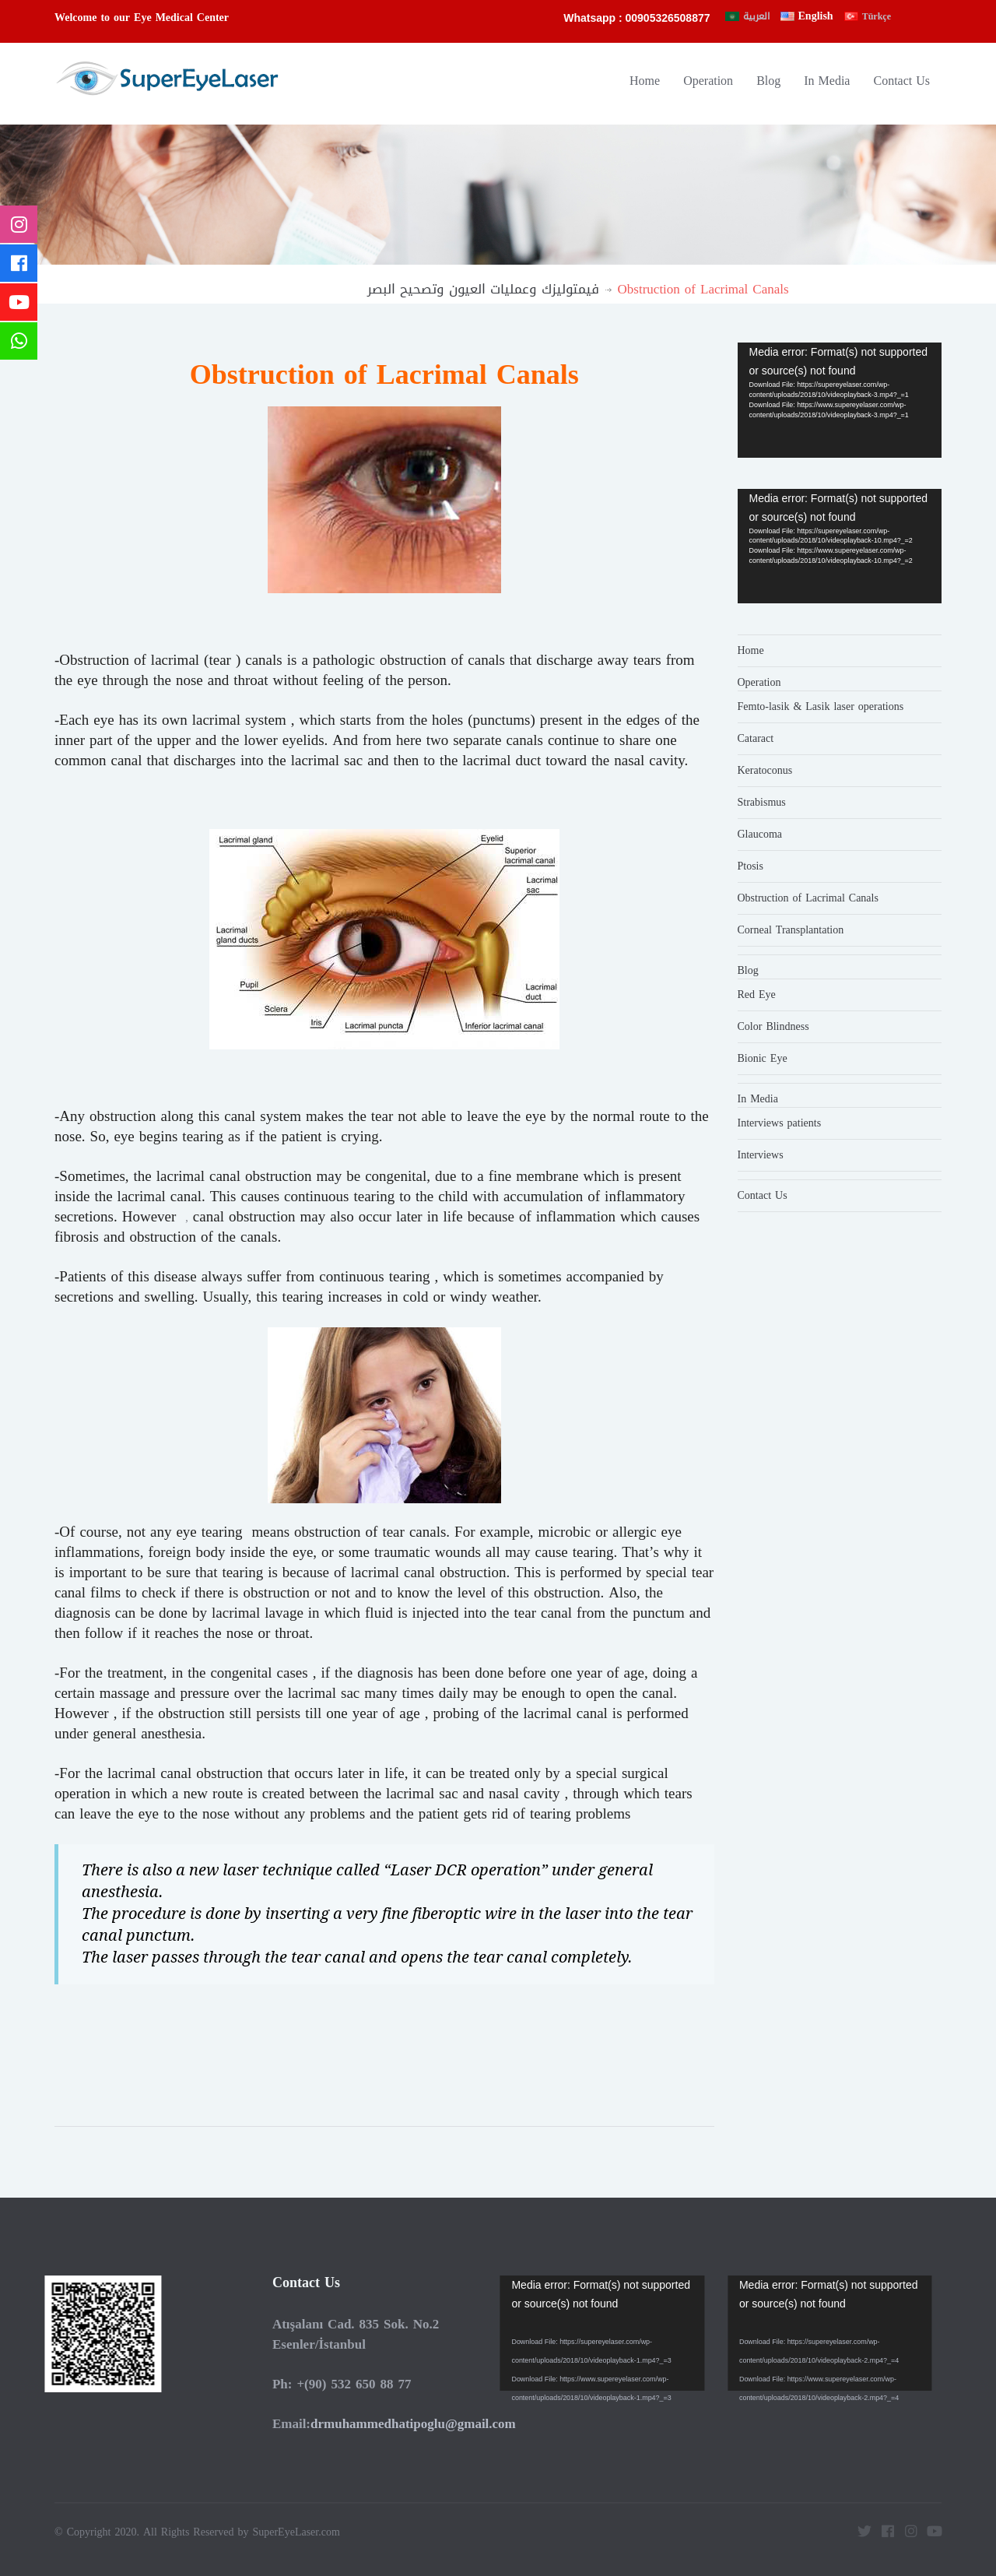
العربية (756, 16)
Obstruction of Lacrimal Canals (808, 897)
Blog (768, 81)
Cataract (756, 738)
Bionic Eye (762, 1058)
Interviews (761, 1154)
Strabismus (762, 802)
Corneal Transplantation (791, 929)
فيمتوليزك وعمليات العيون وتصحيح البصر (483, 288)
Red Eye (757, 994)
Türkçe (876, 16)
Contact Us (901, 81)
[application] (840, 400)
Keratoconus (765, 770)
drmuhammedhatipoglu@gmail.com (408, 2423)
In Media (827, 81)
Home (645, 81)
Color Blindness (773, 1026)
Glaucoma (760, 834)
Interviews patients (780, 1122)
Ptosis (750, 866)
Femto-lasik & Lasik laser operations (821, 706)
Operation (708, 81)
